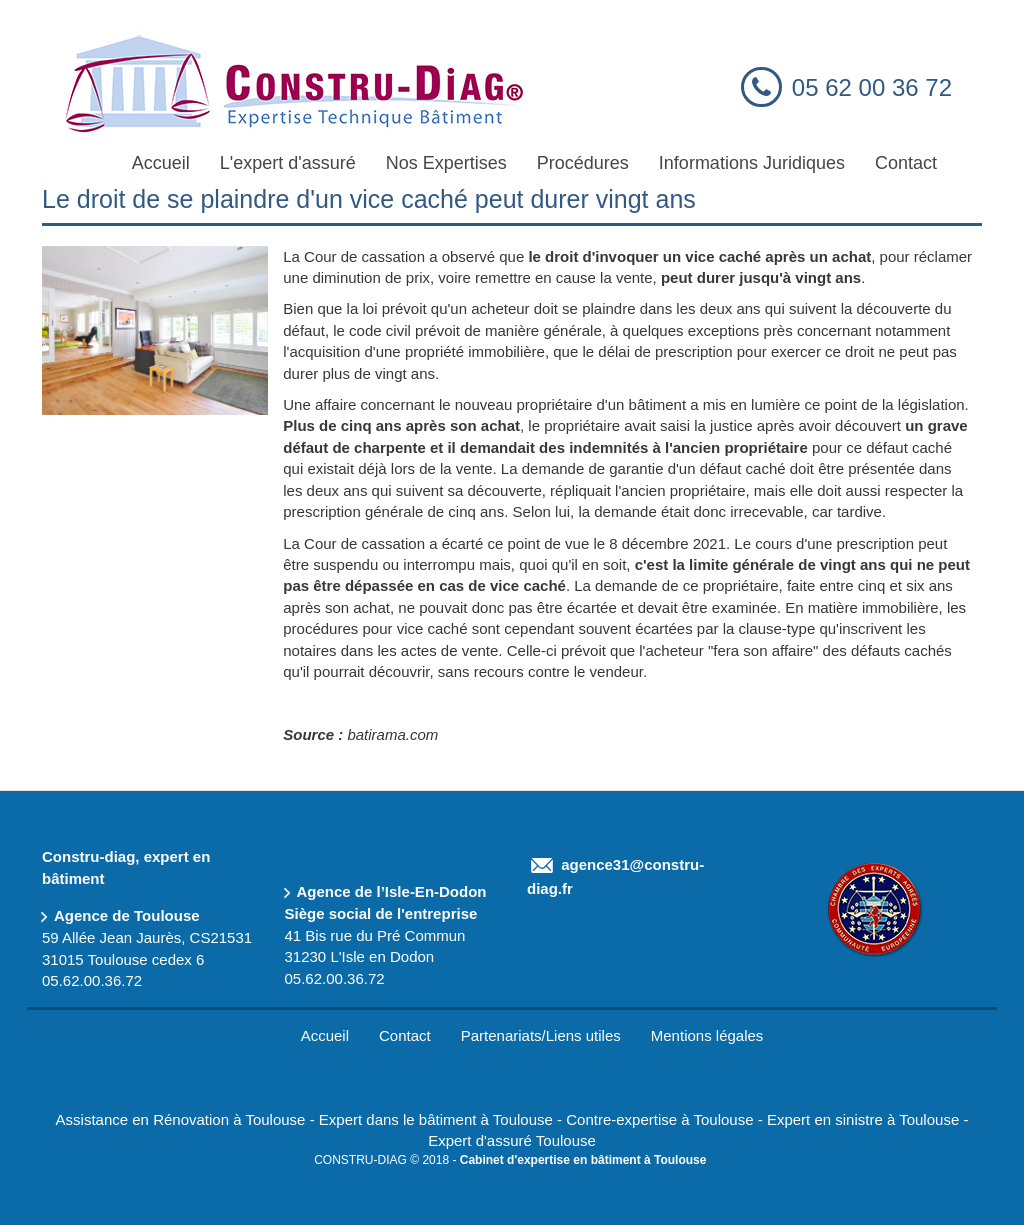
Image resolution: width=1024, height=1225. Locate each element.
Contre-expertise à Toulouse (659, 1119)
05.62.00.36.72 (92, 980)
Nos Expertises (446, 163)
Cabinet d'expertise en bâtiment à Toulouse (583, 1160)
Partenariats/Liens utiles (541, 1035)
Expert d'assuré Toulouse (512, 1140)
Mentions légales (707, 1035)
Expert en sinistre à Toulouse (863, 1119)
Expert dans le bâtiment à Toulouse (436, 1119)
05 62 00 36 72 (872, 87)
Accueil (161, 163)
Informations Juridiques (752, 163)
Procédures (583, 163)
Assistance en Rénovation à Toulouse (181, 1119)
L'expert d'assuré (288, 163)
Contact (906, 163)
